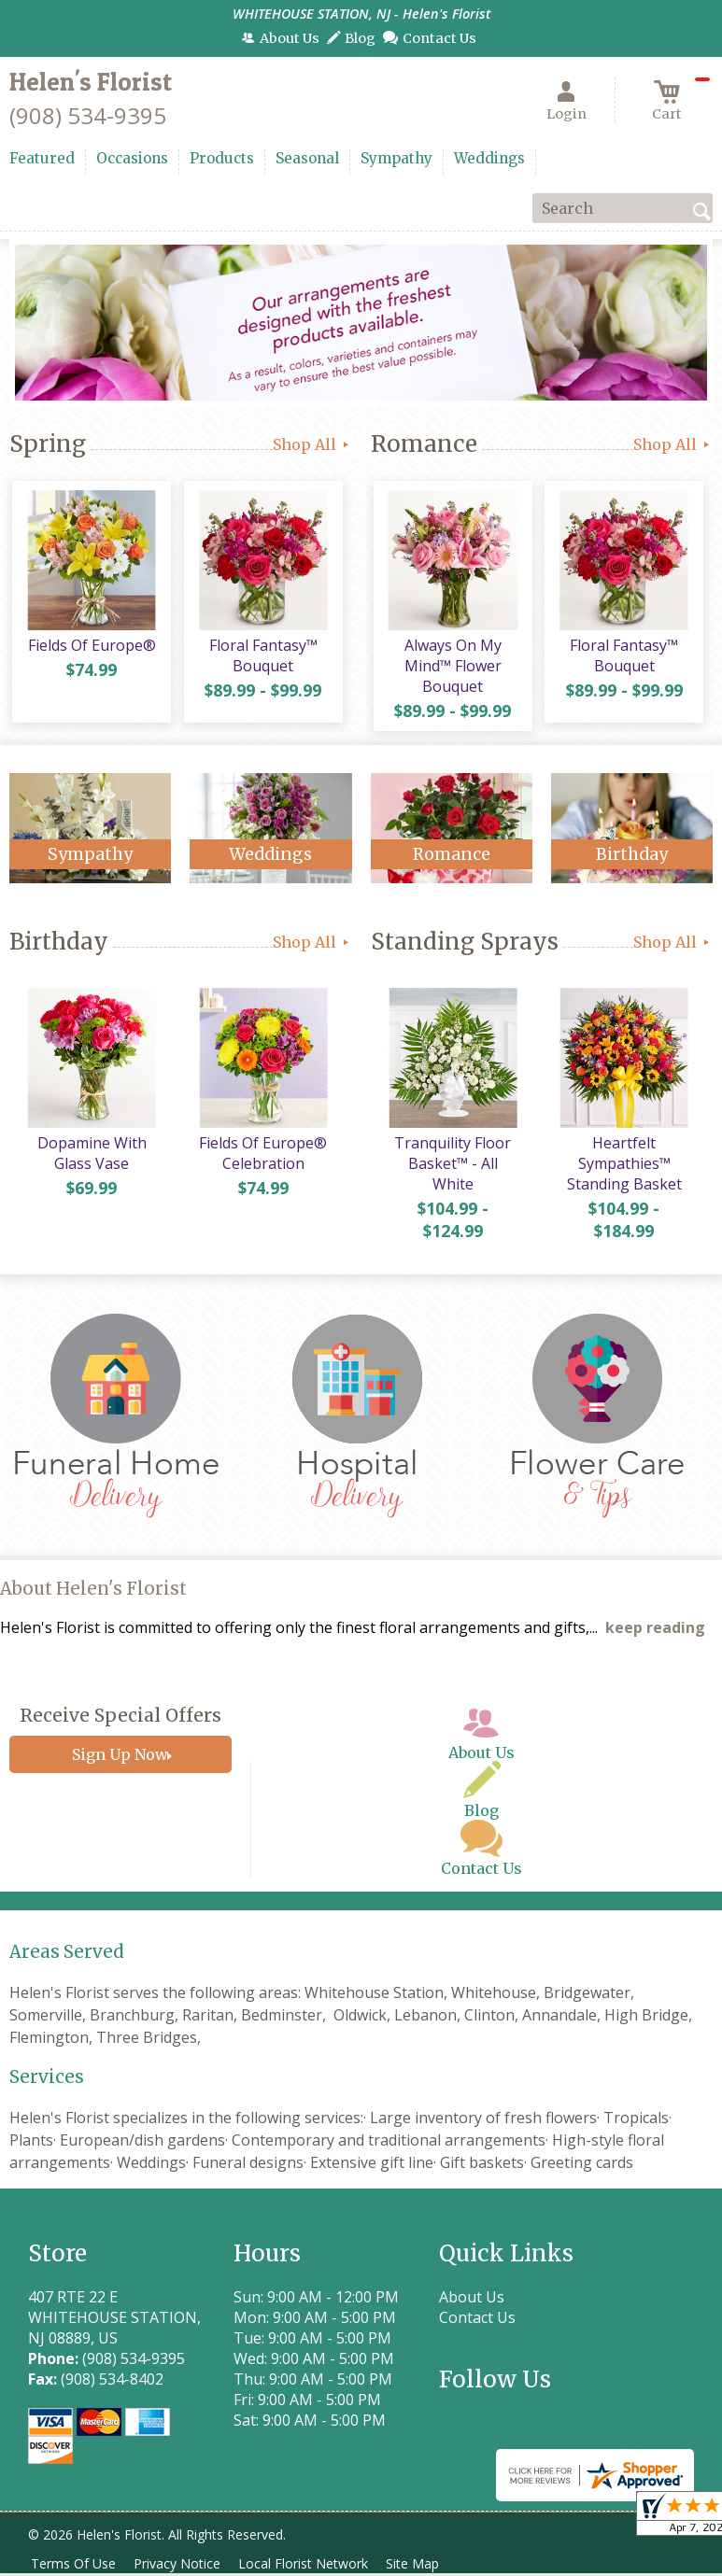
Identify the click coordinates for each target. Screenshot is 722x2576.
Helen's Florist (90, 81)
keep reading (655, 1633)
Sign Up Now (120, 1760)
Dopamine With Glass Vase (90, 1159)
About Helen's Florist (93, 1595)
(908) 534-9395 (87, 115)
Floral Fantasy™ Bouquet (261, 658)
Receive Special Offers (120, 1721)
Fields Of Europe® (90, 648)
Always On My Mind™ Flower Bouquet (451, 668)
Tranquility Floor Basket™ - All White (451, 1170)
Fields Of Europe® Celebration (261, 1159)
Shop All (312, 444)
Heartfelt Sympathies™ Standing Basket (622, 1170)
